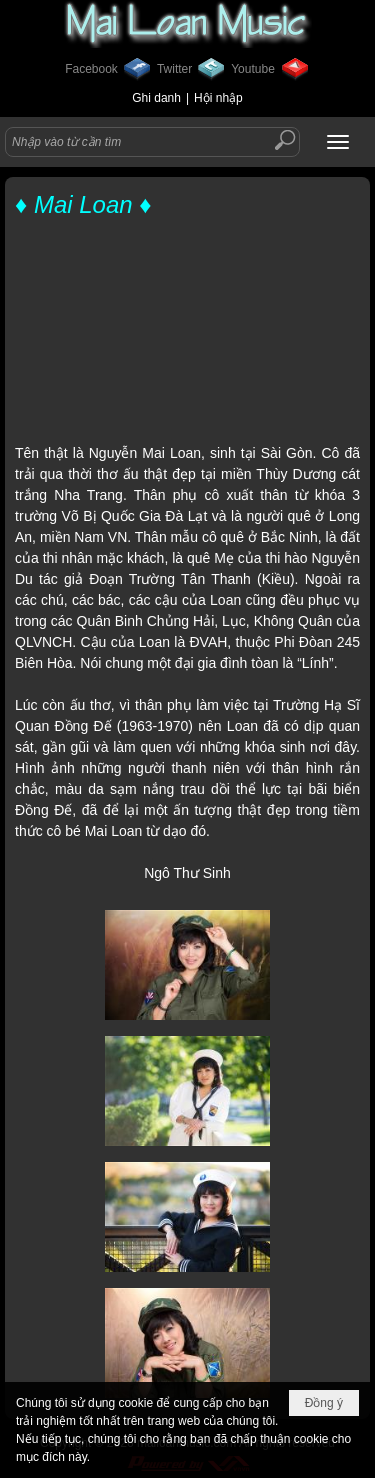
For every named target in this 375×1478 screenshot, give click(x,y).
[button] (338, 142)
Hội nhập (218, 98)
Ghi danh (156, 98)
